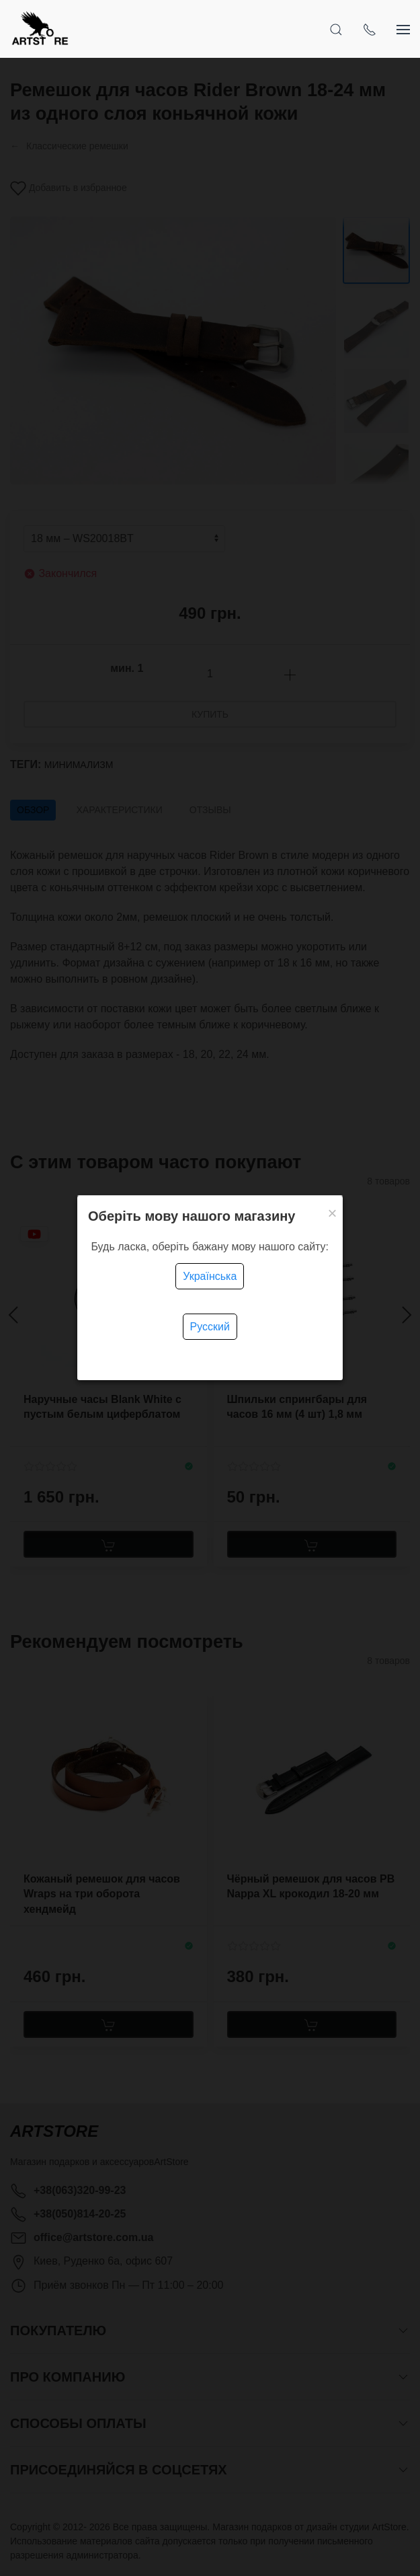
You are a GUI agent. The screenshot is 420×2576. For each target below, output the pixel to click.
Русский (210, 1326)
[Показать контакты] (369, 29)
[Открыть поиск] (336, 29)
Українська (210, 1276)
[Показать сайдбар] (403, 29)
